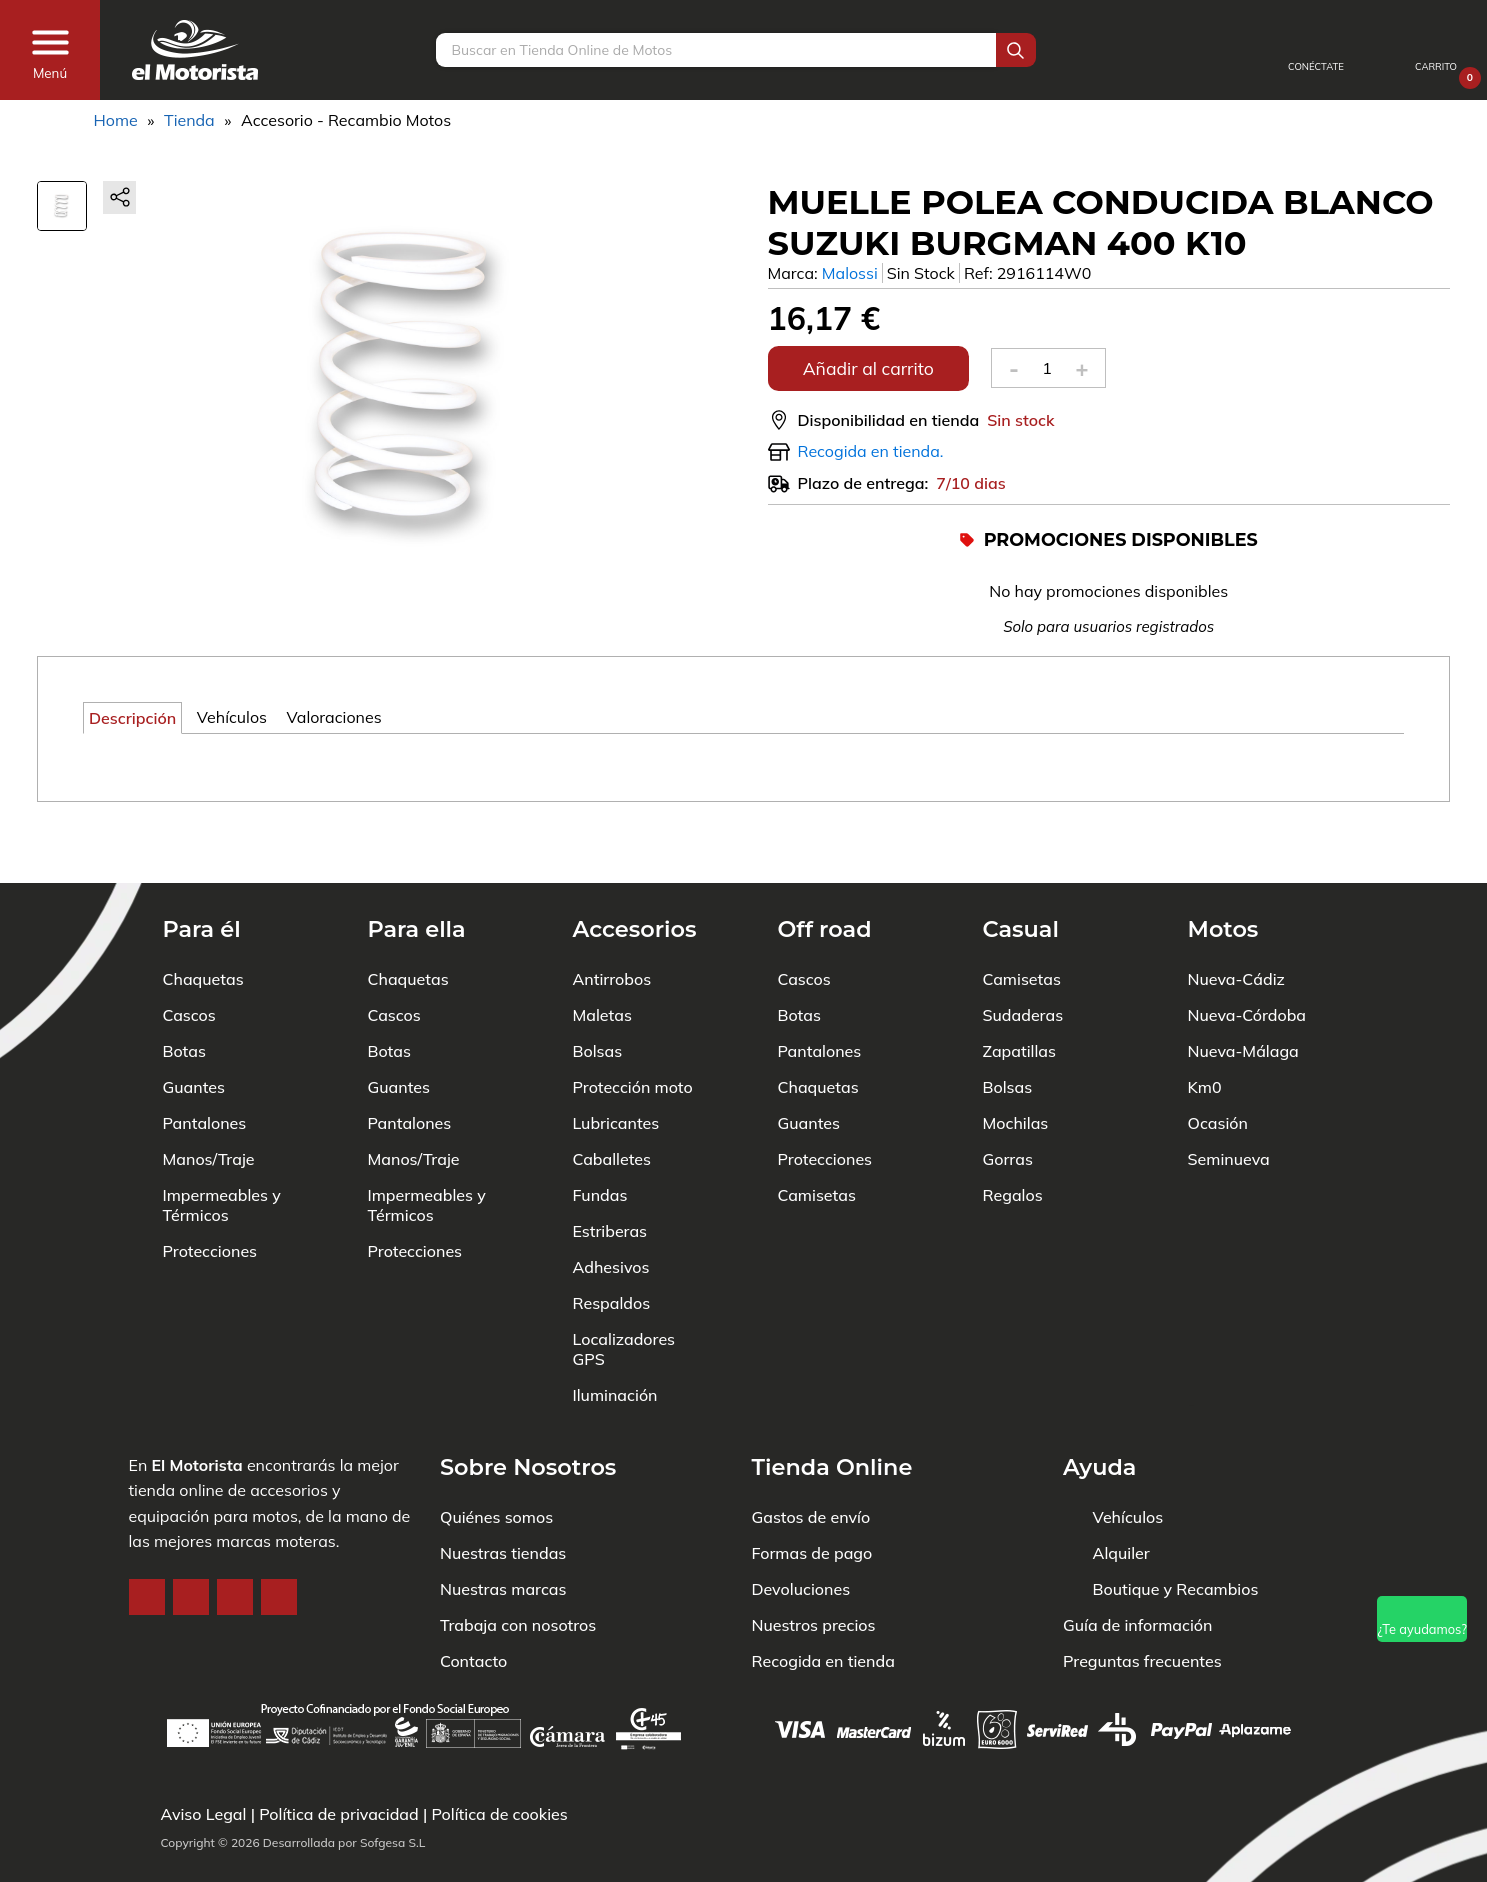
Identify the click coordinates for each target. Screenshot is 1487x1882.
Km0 (1205, 1026)
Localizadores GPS (624, 1288)
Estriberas (610, 1170)
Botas (184, 990)
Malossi (850, 273)
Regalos (1013, 1134)
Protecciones (210, 1190)
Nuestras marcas (503, 1528)
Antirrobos (612, 918)
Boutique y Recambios (1176, 1528)
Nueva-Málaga (1243, 990)
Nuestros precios (814, 1564)
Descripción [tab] (132, 718)
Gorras (1008, 1098)
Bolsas (598, 990)
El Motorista (196, 1404)
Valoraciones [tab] (334, 717)
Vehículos (1128, 1456)
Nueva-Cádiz (1236, 918)
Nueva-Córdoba (1247, 954)
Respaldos (612, 1242)
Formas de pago (812, 1492)
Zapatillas (1019, 990)
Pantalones (205, 1062)
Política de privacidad (339, 1814)
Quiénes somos (496, 1456)
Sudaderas (1023, 954)
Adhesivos (611, 1206)
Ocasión (1218, 1062)
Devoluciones (801, 1528)
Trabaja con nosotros (518, 1564)
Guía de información (1138, 1564)
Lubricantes (616, 1062)
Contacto (473, 1600)
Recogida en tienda (823, 1600)
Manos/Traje (209, 1098)
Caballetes (612, 1098)
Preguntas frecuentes (1142, 1600)
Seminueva (1229, 1098)
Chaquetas (203, 918)
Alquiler (1121, 1492)
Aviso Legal (204, 1814)
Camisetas (817, 1134)
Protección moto (633, 1026)
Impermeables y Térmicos (222, 1144)
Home (116, 120)
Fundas (600, 1134)
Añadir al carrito (868, 368)
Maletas (602, 954)
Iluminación (615, 1334)
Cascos (189, 954)
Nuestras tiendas (503, 1492)
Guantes (194, 1026)
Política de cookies (499, 1814)
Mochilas (1016, 1062)
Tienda (189, 120)
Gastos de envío (811, 1456)
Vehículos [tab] (232, 717)
